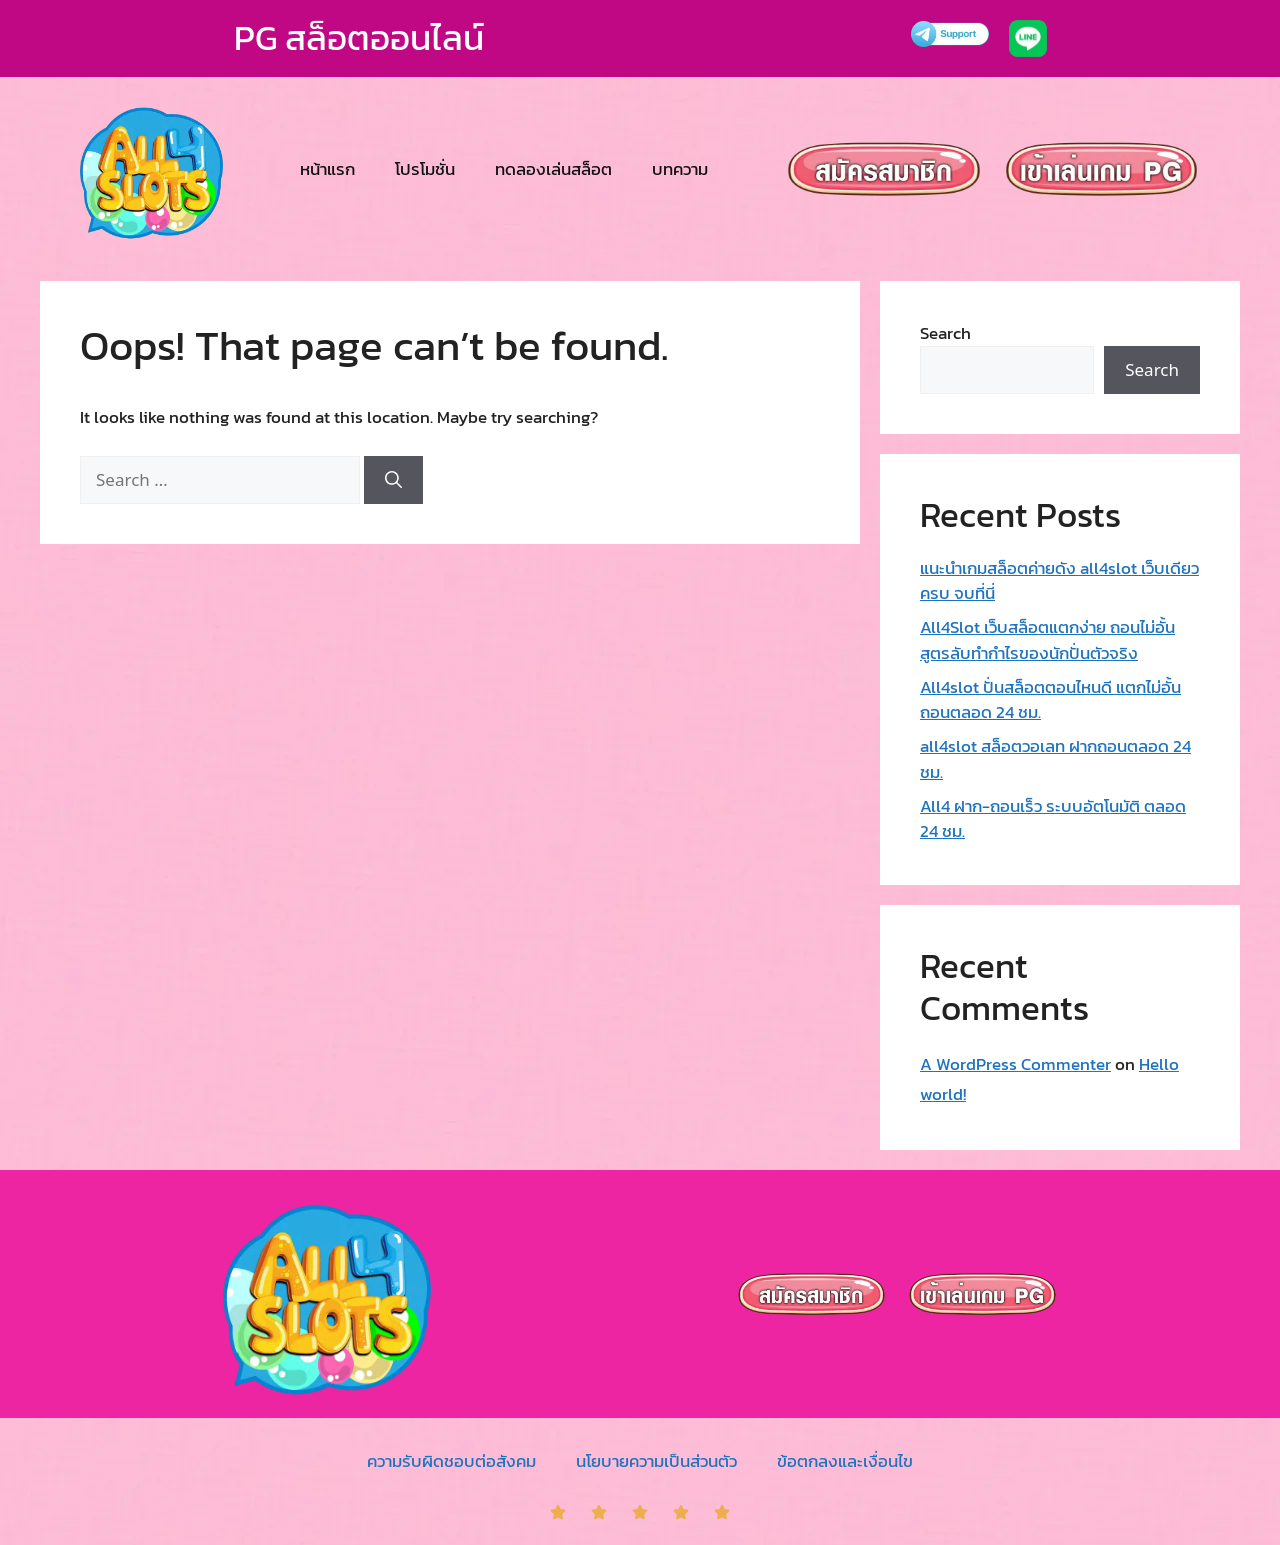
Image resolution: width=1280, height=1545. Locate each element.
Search (945, 333)
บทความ (680, 169)
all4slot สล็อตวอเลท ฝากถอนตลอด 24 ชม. (1055, 759)
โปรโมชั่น (425, 169)
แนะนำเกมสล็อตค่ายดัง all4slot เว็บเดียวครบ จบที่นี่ (1059, 581)
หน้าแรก (327, 169)
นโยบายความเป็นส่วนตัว (656, 1461)
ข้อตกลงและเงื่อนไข (845, 1461)
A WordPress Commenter (1015, 1064)
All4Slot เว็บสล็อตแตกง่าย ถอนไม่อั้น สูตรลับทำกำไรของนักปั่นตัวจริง (1047, 640)
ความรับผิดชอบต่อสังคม (451, 1461)
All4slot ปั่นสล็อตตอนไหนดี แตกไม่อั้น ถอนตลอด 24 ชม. (1050, 700)
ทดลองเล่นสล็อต (553, 169)
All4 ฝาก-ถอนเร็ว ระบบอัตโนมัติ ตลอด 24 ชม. (1053, 819)
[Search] (393, 480)
